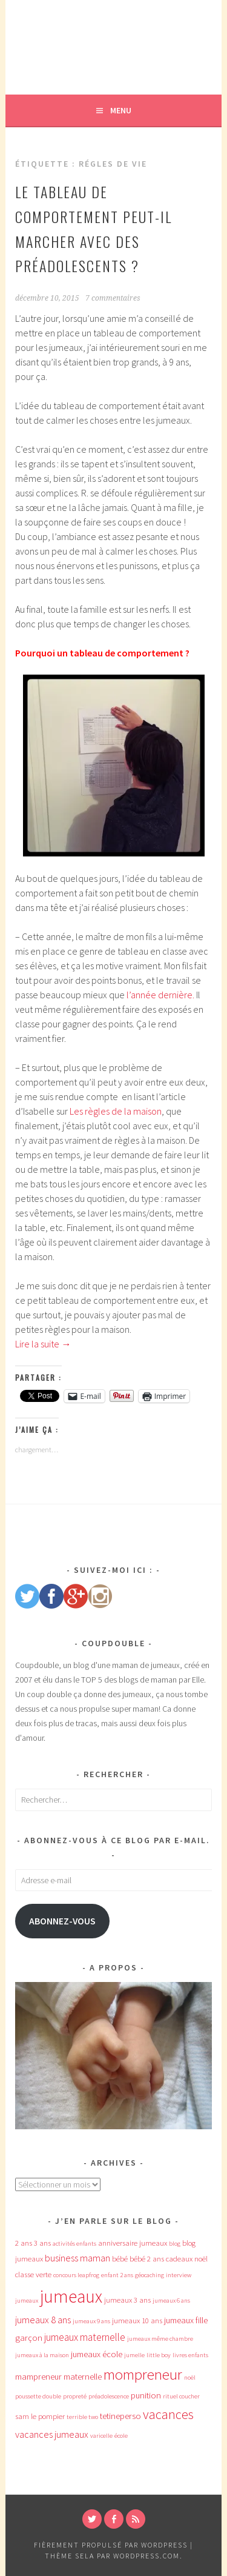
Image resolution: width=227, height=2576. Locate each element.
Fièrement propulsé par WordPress (111, 2544)
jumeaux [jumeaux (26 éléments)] (71, 2296)
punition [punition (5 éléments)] (146, 2395)
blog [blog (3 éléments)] (174, 2243)
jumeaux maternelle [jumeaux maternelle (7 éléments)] (84, 2337)
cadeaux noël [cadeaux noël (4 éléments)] (187, 2259)
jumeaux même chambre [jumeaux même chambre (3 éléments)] (160, 2339)
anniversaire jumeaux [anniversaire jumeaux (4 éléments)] (132, 2243)
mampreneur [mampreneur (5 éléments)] (38, 2376)
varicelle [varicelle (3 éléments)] (101, 2436)
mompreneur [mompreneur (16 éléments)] (143, 2374)
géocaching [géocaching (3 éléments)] (149, 2275)
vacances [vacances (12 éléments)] (168, 2414)
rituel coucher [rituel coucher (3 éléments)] (181, 2396)
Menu (120, 110)
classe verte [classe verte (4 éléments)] (33, 2274)
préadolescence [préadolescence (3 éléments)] (108, 2396)
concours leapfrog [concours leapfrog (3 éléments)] (76, 2275)
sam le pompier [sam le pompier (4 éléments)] (40, 2416)
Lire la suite (43, 1344)
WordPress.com (146, 2555)
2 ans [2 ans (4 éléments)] (23, 2243)
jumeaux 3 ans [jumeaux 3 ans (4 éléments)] (127, 2300)
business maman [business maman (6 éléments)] (77, 2258)
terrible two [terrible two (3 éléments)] (82, 2417)
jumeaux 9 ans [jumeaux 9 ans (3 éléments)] (91, 2321)
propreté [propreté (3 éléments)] (75, 2396)
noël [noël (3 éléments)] (190, 2377)
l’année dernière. (160, 995)
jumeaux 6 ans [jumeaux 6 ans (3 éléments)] (171, 2300)
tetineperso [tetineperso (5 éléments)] (120, 2416)
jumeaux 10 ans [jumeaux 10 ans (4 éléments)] (137, 2320)
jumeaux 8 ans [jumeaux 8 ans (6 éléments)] (43, 2320)
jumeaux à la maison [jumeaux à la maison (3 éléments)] (42, 2355)
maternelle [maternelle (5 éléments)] (83, 2376)
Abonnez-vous (62, 1921)
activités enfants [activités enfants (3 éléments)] (74, 2243)
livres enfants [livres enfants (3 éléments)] (190, 2355)
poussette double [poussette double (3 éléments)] (38, 2396)
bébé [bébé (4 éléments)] (120, 2259)
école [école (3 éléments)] (121, 2436)
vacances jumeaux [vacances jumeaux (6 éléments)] (51, 2434)
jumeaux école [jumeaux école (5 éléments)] (96, 2354)
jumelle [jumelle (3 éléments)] (134, 2355)
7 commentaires (112, 298)
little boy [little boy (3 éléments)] (158, 2355)
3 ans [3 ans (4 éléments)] (42, 2243)
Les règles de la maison (116, 1111)
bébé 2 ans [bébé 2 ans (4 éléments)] (147, 2259)
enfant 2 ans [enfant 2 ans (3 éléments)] (117, 2275)
